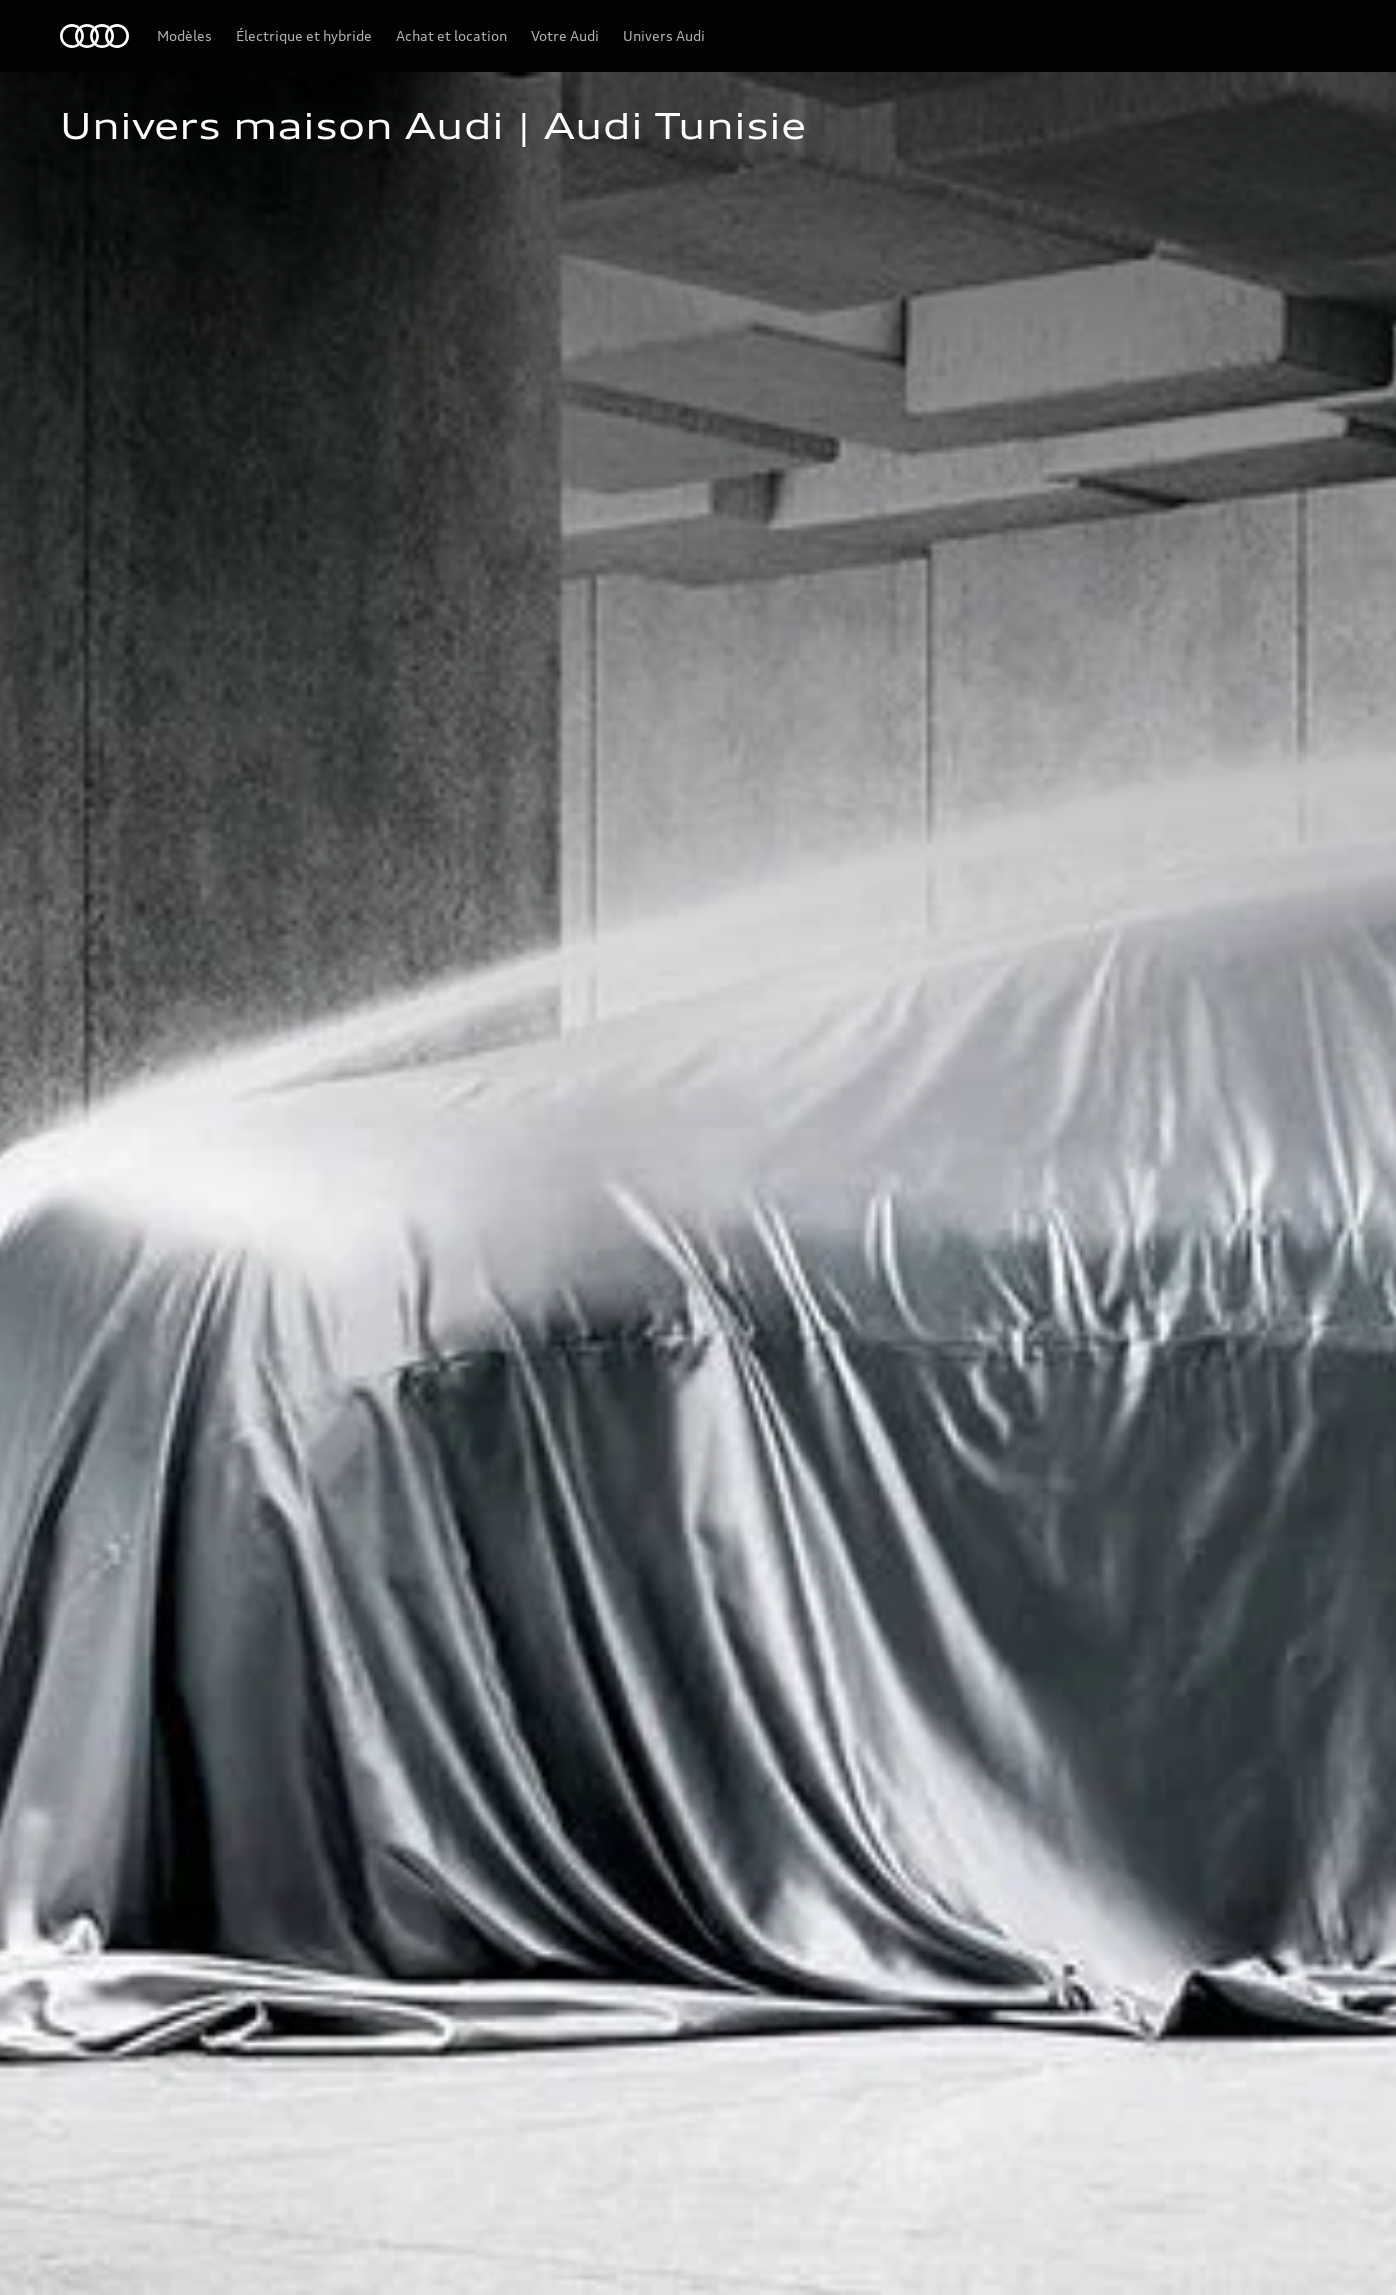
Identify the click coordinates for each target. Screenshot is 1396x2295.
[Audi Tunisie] (94, 36)
